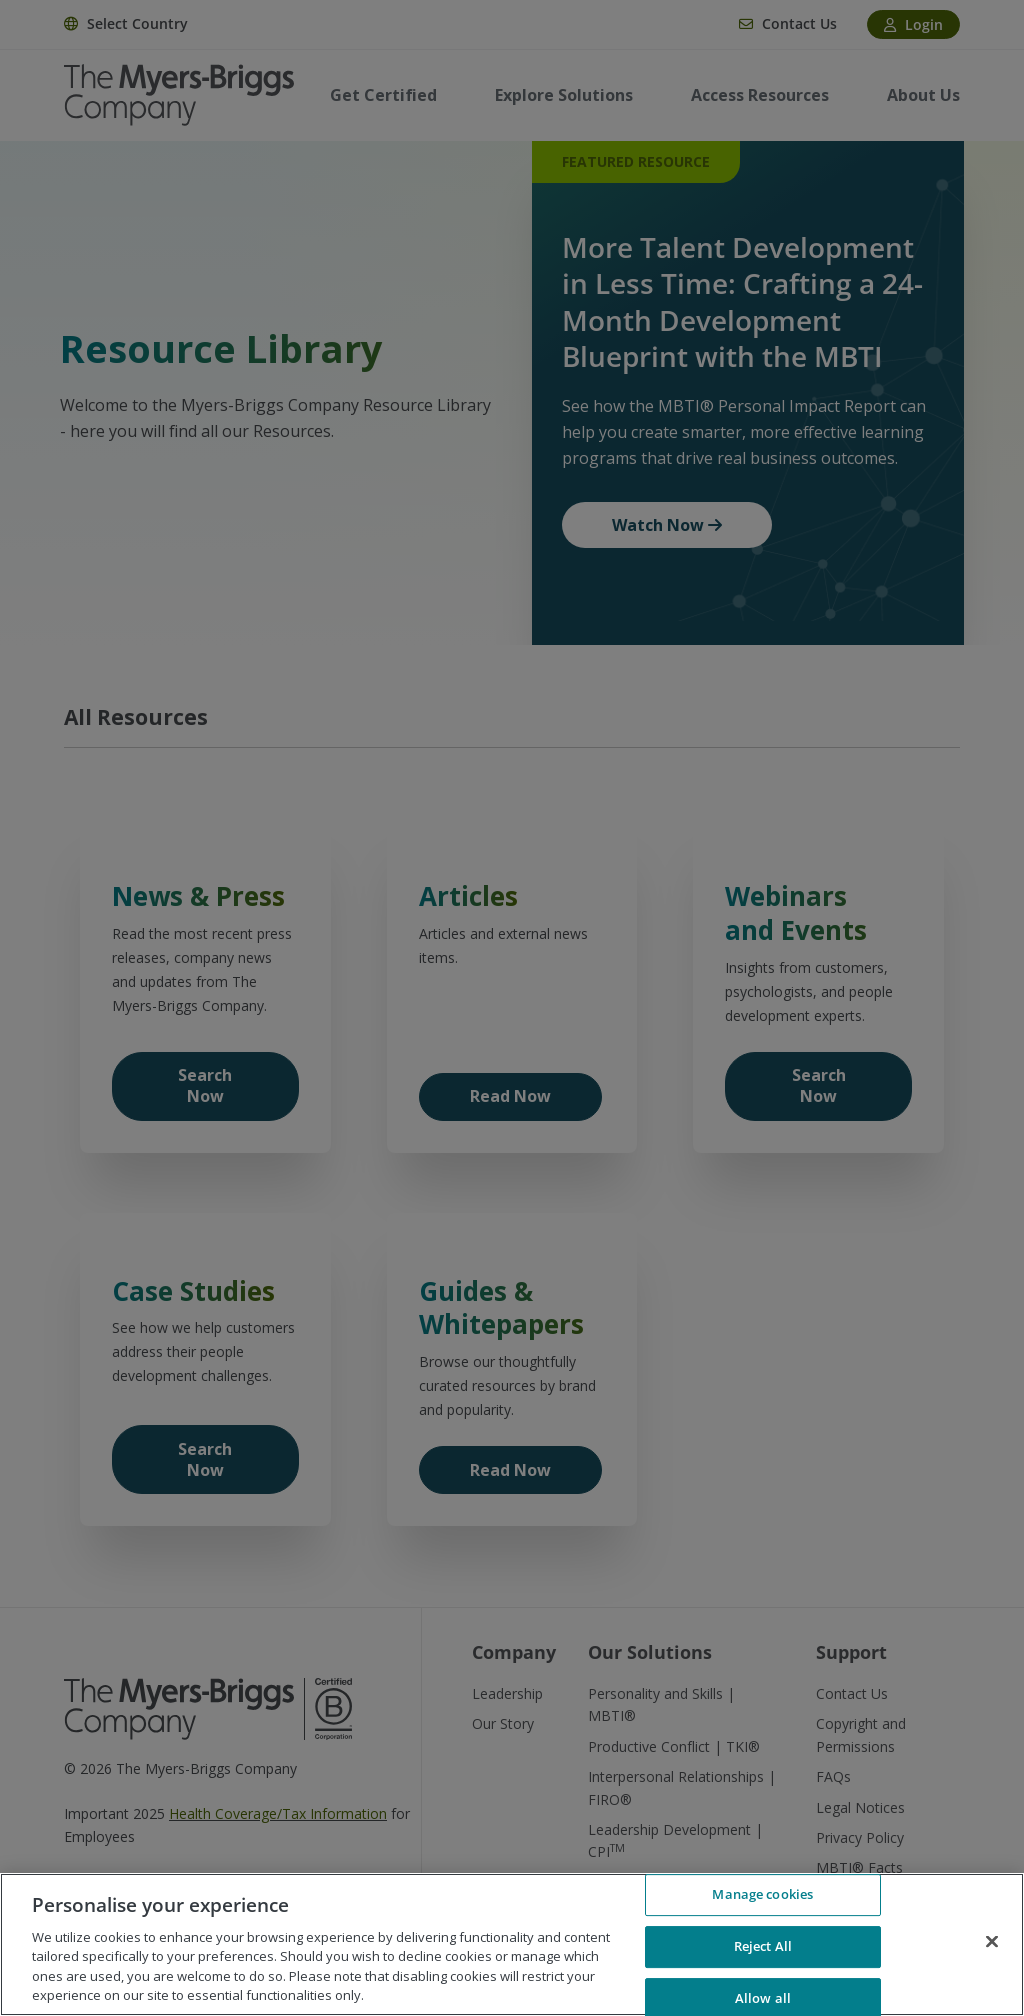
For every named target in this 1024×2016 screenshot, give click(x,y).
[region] (512, 1944)
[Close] (992, 1942)
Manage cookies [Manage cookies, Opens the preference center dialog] (762, 1895)
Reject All (763, 1946)
